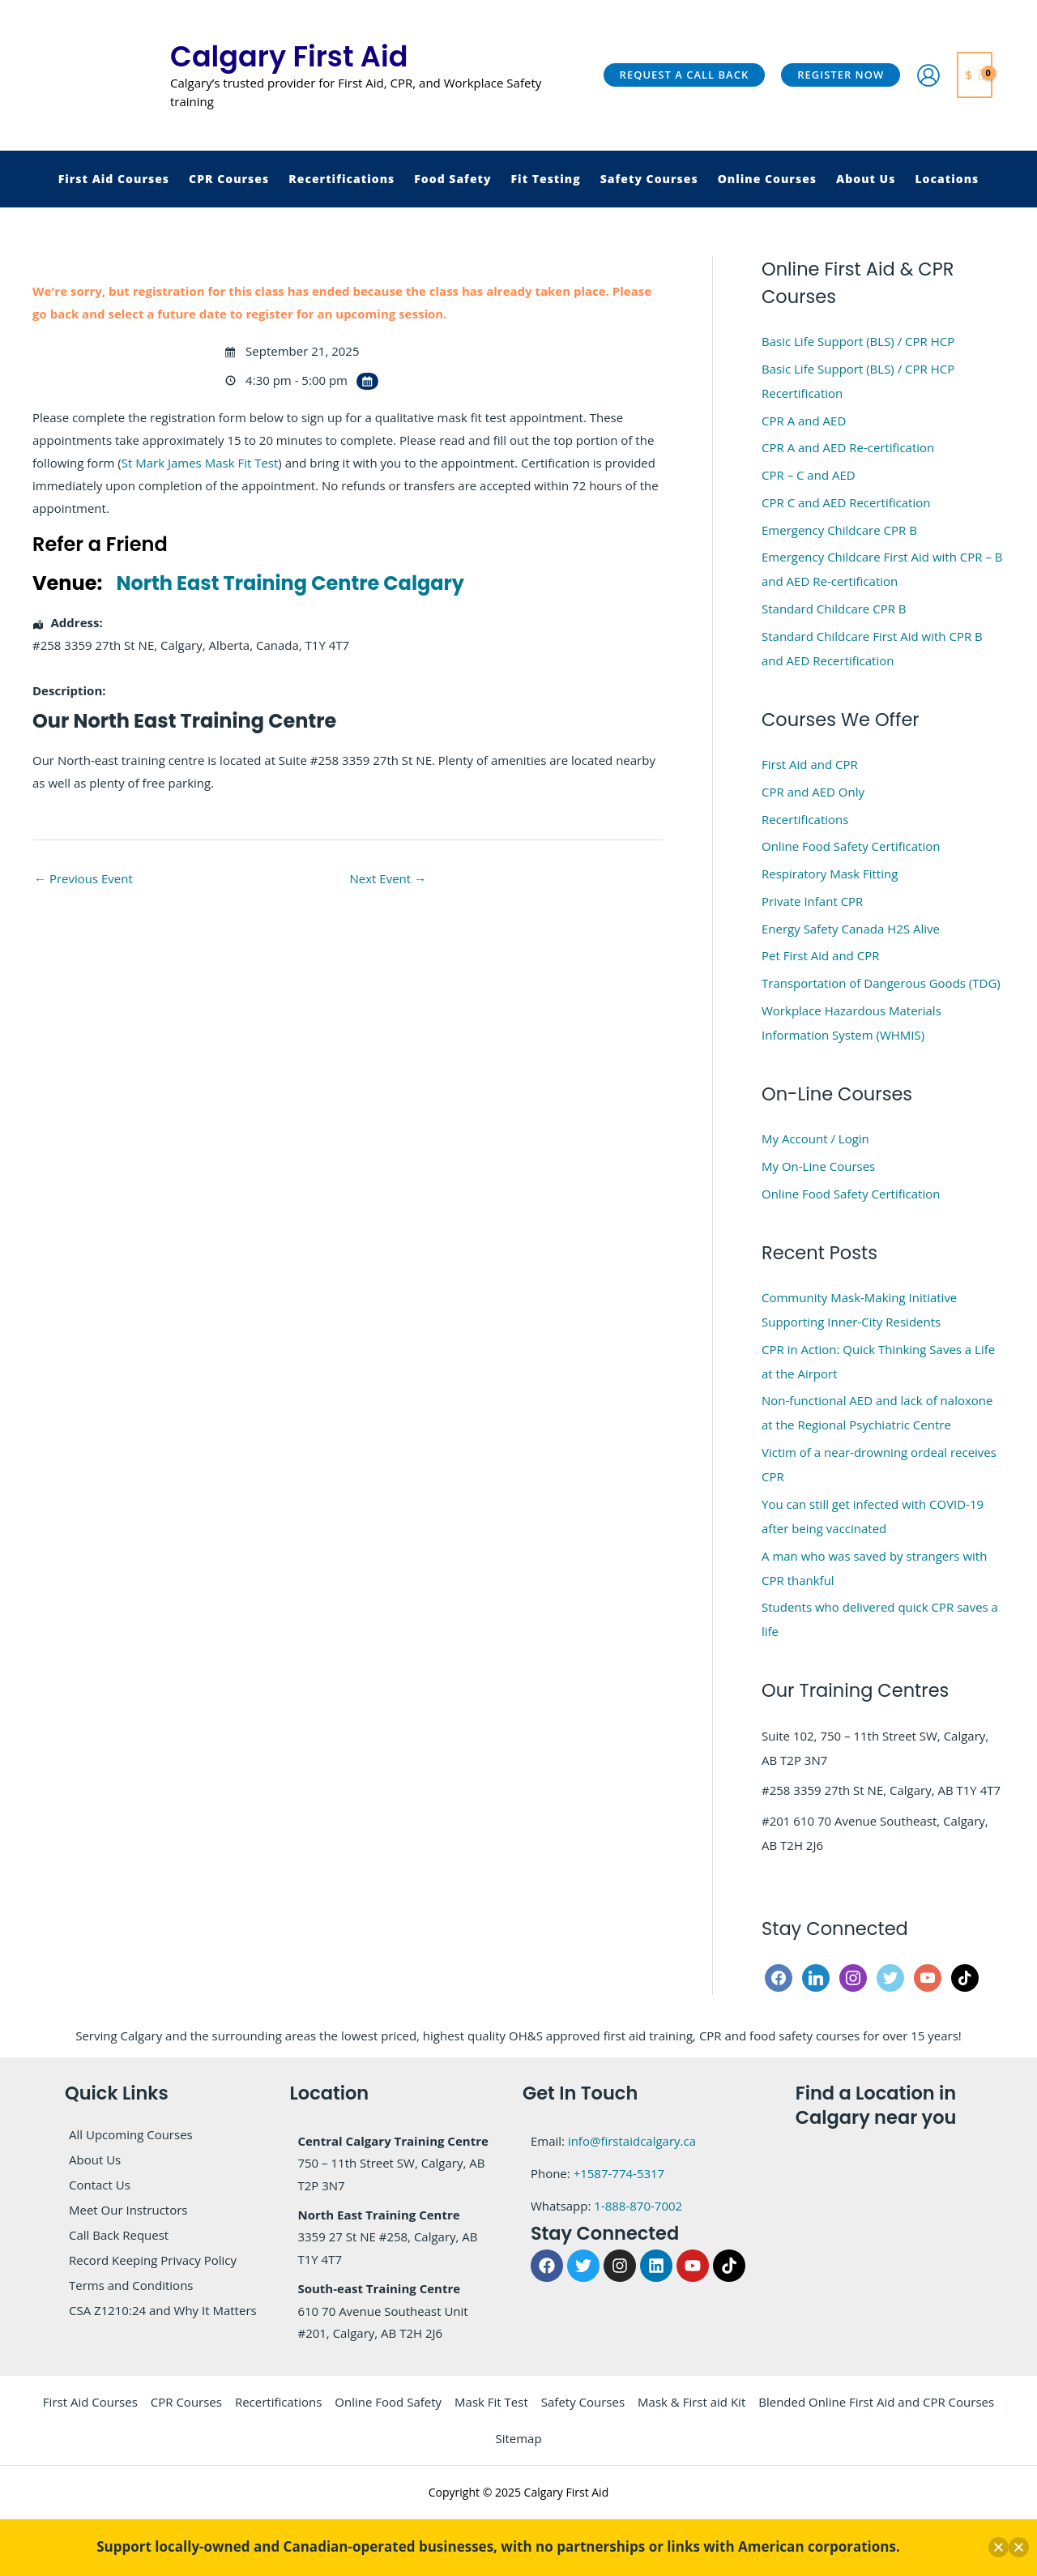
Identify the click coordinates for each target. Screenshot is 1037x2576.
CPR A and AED (804, 420)
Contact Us (99, 2185)
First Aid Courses (90, 2402)
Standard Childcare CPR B (834, 608)
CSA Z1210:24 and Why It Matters (163, 2310)
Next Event (388, 878)
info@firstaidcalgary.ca (632, 2141)
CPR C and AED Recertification (846, 502)
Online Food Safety (388, 2402)
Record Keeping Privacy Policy (153, 2260)
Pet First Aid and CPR (820, 955)
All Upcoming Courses (131, 2134)
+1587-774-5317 (619, 2173)
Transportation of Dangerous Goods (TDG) (881, 983)
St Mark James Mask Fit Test (200, 463)
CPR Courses (186, 2402)
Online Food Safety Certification (851, 846)
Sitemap (518, 2438)
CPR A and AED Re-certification (848, 447)
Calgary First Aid (289, 56)
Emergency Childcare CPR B (839, 530)
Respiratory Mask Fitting (830, 873)
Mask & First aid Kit (691, 2402)
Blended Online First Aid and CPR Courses (876, 2402)
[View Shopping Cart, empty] (974, 75)
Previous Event (83, 878)
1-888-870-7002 (638, 2206)
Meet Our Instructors (128, 2210)
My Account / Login (815, 1138)
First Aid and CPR (810, 764)
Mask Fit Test (491, 2402)
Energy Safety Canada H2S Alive (851, 929)
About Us (95, 2159)
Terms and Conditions (131, 2285)
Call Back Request (119, 2235)
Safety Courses (583, 2402)
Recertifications (805, 819)
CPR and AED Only (813, 792)
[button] (685, 75)
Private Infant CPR (812, 901)
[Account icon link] (928, 75)
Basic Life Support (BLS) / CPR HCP (858, 341)
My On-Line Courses (818, 1166)
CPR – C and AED (809, 475)
